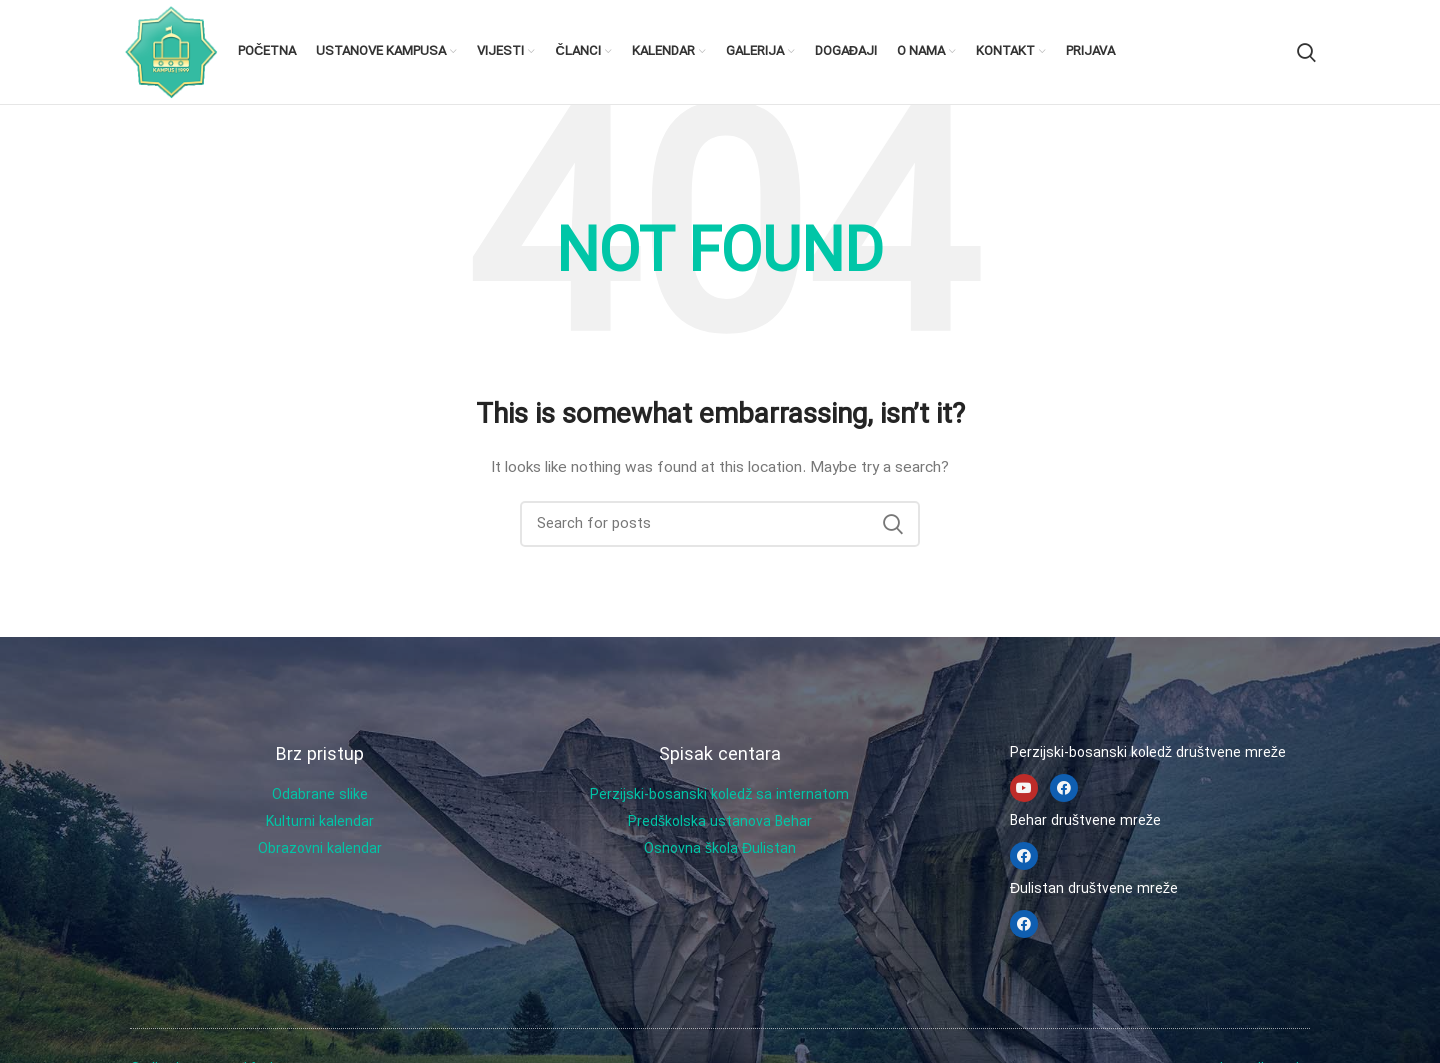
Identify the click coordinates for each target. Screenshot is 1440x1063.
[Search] (1306, 52)
